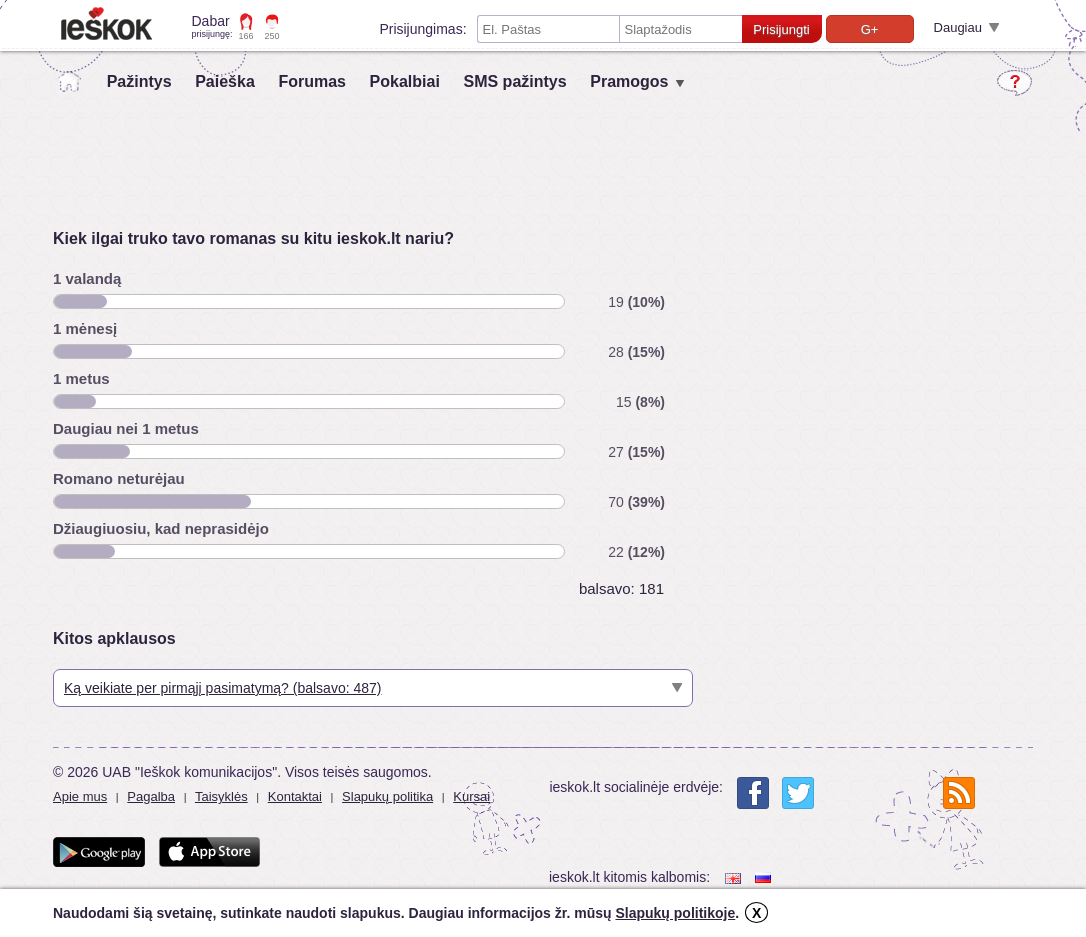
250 (272, 36)
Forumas (312, 81)
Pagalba (151, 796)
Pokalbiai (405, 81)
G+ (870, 29)
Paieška (225, 81)
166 (246, 36)
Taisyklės (221, 796)
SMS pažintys (514, 81)
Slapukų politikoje (675, 913)
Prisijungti (781, 29)
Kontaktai (295, 796)
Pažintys (139, 81)
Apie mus (80, 796)
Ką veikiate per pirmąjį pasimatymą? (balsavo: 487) (222, 688)
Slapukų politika (387, 796)
